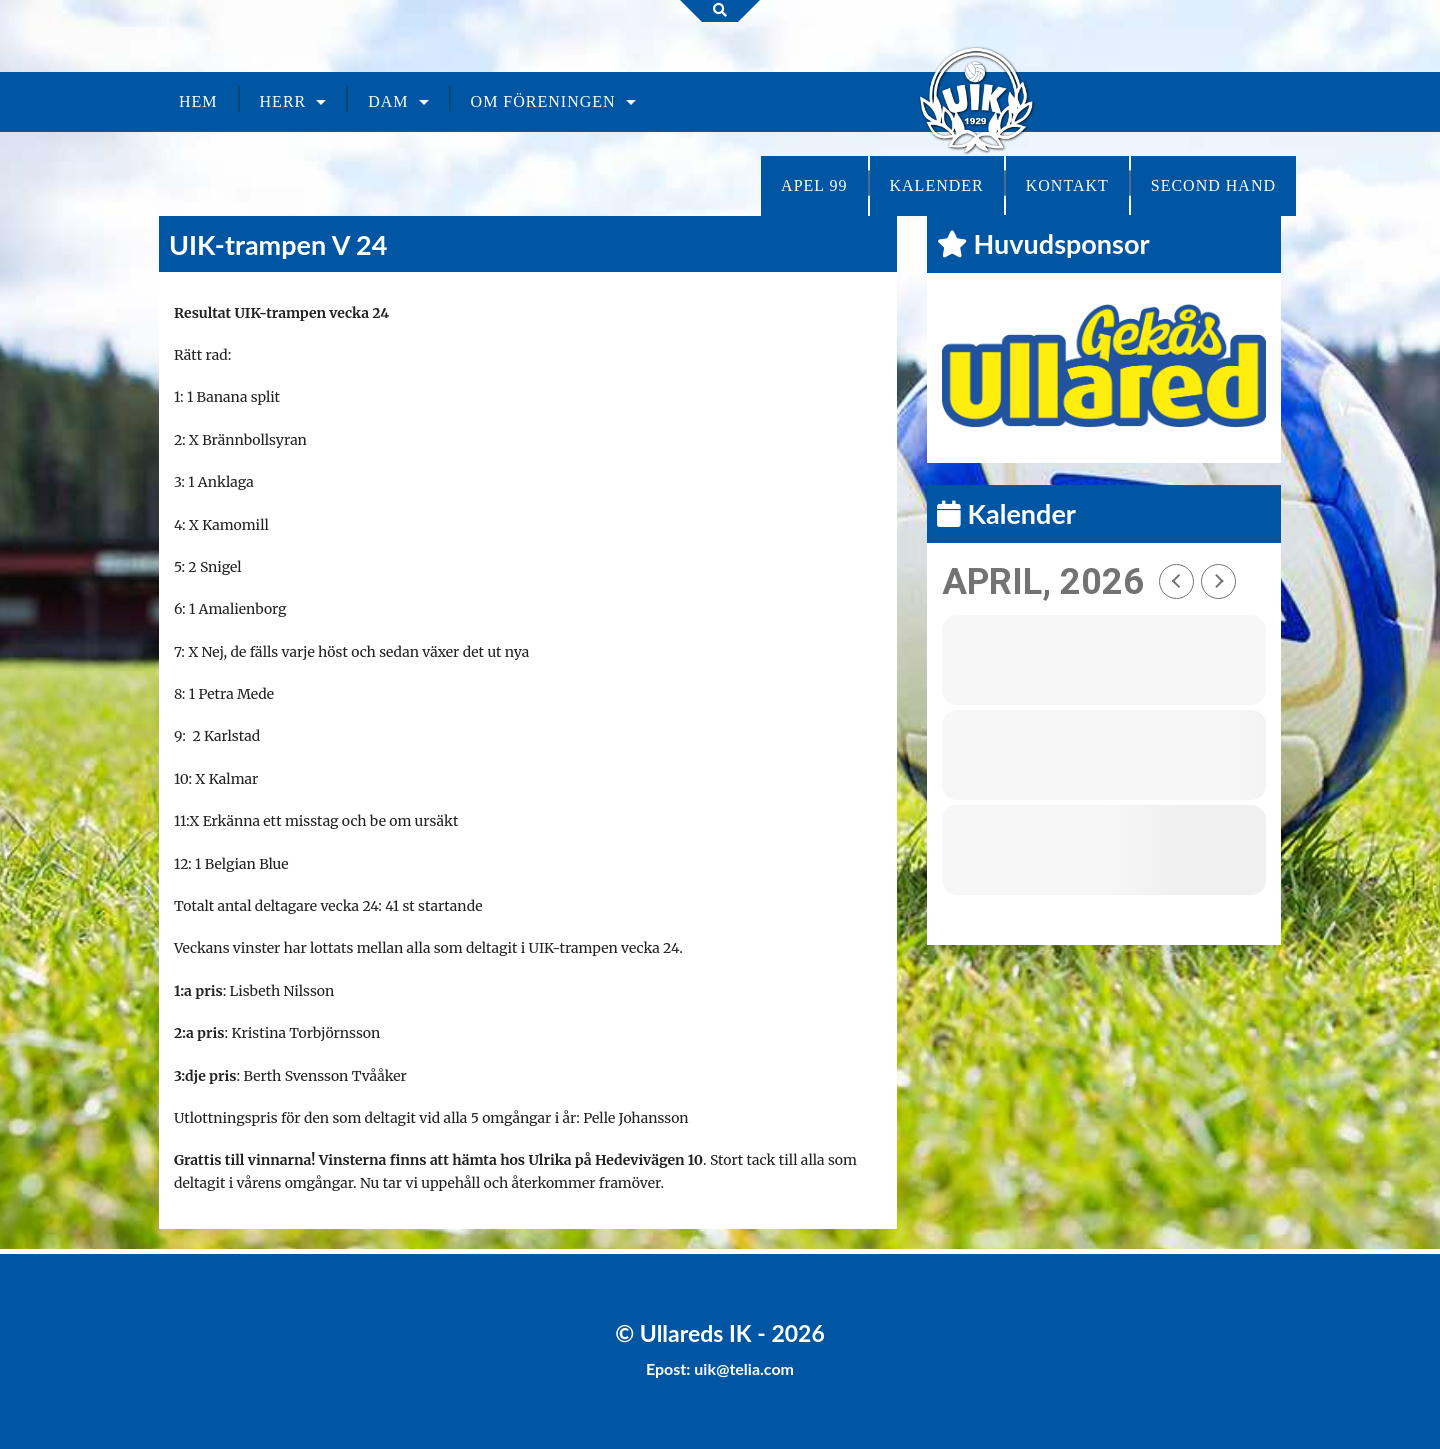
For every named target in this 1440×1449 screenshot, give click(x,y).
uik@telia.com (744, 1368)
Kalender (937, 185)
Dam (388, 101)
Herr (283, 101)
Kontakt (1067, 185)
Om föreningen (543, 101)
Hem (198, 101)
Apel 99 (814, 185)
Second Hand (1213, 185)
